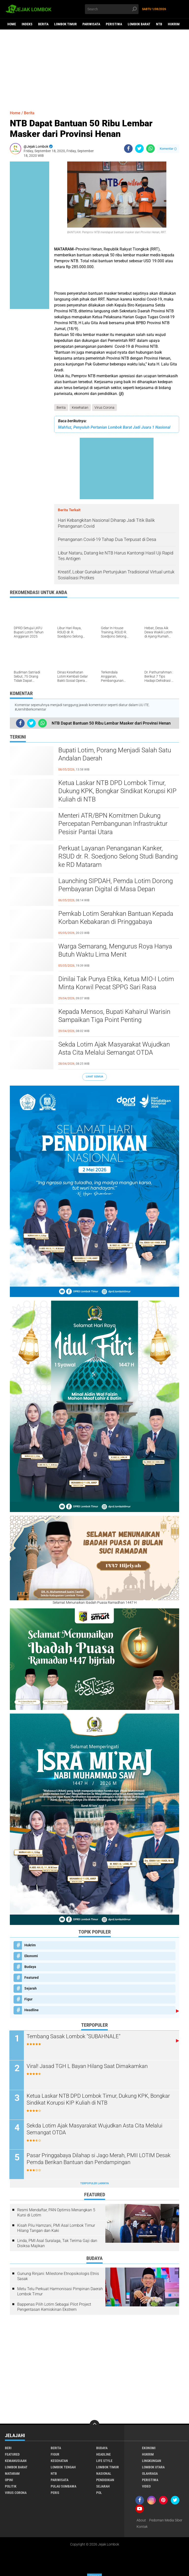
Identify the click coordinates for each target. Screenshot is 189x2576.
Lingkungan (151, 2461)
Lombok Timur (65, 24)
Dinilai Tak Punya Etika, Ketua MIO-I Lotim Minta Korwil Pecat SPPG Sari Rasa (116, 983)
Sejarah (30, 1988)
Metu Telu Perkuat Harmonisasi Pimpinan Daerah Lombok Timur (60, 2292)
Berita (43, 24)
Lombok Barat (139, 24)
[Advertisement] (94, 67)
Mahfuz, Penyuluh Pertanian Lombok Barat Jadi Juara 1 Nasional (114, 427)
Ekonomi (31, 1956)
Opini (9, 2480)
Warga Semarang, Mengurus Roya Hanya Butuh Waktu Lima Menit (115, 950)
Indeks (27, 24)
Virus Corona (104, 407)
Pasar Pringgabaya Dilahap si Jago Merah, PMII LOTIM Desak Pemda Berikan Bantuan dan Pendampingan (99, 2159)
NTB (159, 24)
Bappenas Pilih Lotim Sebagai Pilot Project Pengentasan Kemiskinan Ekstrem (54, 2307)
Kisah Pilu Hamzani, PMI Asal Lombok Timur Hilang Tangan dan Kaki (56, 2228)
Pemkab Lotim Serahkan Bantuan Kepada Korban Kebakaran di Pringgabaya (115, 918)
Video (146, 2486)
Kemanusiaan (16, 2461)
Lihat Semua (94, 1076)
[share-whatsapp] (150, 148)
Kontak (142, 2527)
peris (55, 2493)
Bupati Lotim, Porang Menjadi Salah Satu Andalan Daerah (114, 754)
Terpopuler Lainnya (94, 2183)
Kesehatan (80, 407)
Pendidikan (105, 2480)
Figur (28, 1999)
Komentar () (168, 148)
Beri (8, 2448)
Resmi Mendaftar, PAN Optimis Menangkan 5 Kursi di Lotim (56, 2212)
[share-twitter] (139, 148)
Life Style (104, 2461)
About (141, 2520)
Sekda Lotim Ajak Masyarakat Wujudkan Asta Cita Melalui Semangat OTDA (114, 1048)
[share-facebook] (128, 148)
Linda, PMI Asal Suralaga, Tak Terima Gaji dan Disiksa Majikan (57, 2243)
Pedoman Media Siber (165, 2520)
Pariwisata (91, 24)
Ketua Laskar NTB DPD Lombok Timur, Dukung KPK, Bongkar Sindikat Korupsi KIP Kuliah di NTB (117, 791)
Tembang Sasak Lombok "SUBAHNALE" (74, 2036)
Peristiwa (114, 24)
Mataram (12, 2473)
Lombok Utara (153, 2467)
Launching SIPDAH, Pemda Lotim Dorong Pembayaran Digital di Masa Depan (115, 885)
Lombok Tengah (63, 2467)
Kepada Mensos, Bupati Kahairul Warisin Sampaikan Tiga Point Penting (114, 1016)
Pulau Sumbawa (63, 2486)
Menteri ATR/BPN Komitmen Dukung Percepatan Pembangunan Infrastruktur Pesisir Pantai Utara (113, 824)
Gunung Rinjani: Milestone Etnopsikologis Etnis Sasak (58, 2276)
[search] (112, 9)
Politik (10, 2486)
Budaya (30, 1967)
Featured (31, 1977)
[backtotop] (94, 2425)
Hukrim (174, 24)
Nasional (103, 2473)
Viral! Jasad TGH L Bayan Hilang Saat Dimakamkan (87, 2066)
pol (99, 2493)
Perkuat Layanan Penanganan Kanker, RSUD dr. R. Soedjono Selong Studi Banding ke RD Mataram (118, 856)
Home (11, 24)
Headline (31, 2010)
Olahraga (150, 2473)
